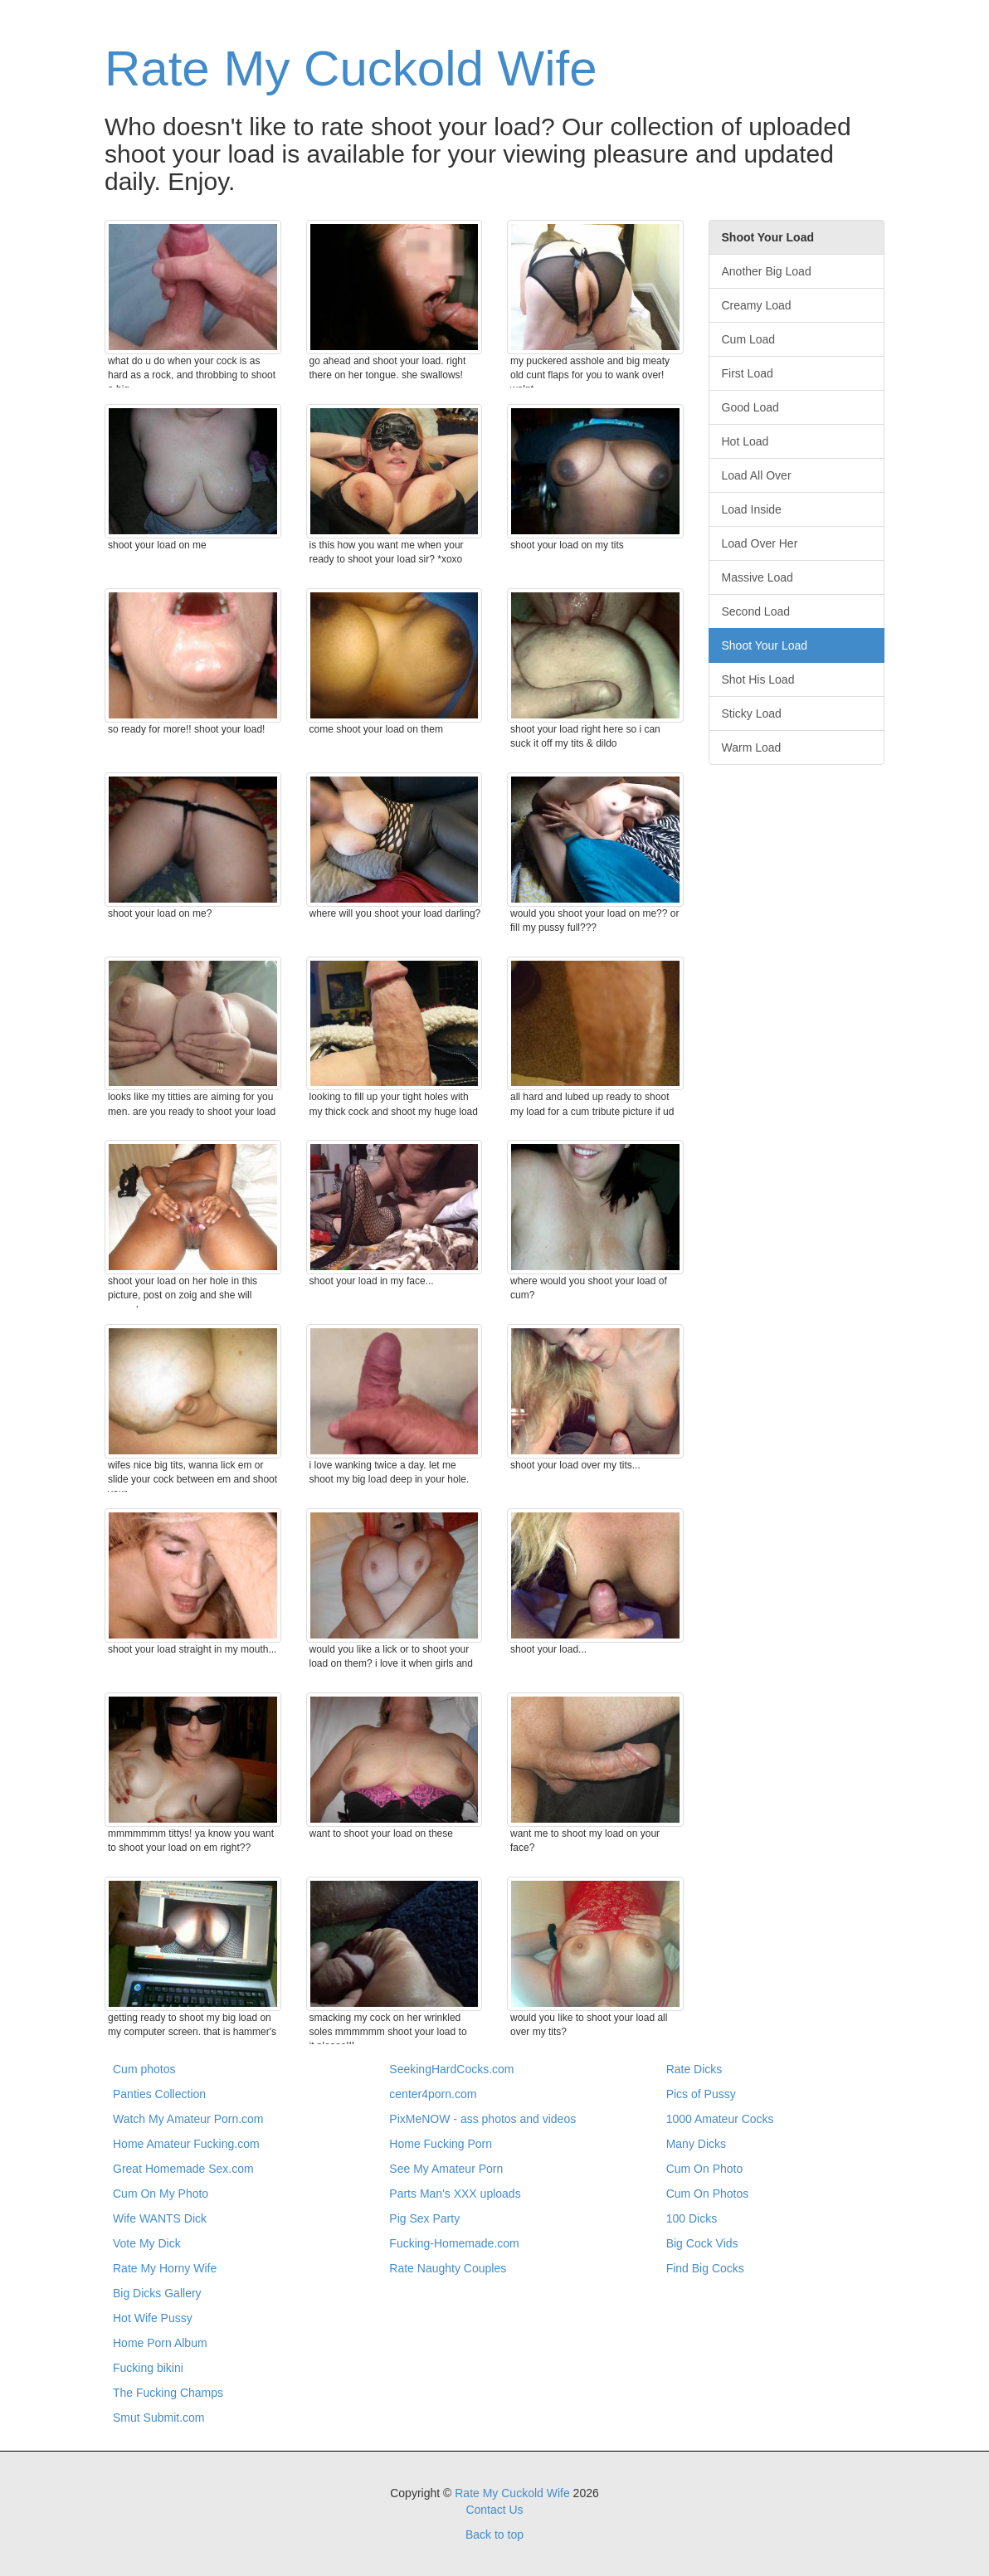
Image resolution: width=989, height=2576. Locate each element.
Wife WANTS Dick (160, 2218)
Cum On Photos (707, 2193)
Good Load (750, 407)
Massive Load (757, 577)
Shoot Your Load (765, 645)
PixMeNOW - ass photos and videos (482, 2119)
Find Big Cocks (705, 2268)
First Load (747, 373)
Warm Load (752, 747)
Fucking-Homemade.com (454, 2243)
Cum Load (749, 339)
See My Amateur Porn (446, 2168)
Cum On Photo (704, 2168)
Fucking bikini (148, 2367)
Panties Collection (159, 2094)
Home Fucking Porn (440, 2143)
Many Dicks (696, 2143)
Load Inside (752, 509)
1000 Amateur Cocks (720, 2119)
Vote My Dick (147, 2243)
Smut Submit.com (158, 2417)
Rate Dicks (694, 2069)
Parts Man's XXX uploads (454, 2193)
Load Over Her (760, 543)
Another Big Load (766, 271)
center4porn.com (432, 2094)
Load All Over (757, 475)
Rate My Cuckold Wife (351, 68)
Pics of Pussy (701, 2094)
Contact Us (494, 2509)
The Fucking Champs (168, 2392)
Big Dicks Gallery (157, 2293)
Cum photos (144, 2069)
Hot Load (745, 441)
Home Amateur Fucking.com (186, 2143)
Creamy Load (757, 305)
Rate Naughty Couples (447, 2268)
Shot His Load (758, 679)
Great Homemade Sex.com (183, 2168)
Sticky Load (752, 713)
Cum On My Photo (160, 2193)
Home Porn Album (160, 2343)
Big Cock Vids (702, 2243)
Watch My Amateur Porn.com (188, 2119)
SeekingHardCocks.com (451, 2069)
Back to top (494, 2534)
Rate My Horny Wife (165, 2268)
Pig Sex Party (424, 2218)
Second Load (756, 611)
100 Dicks (691, 2218)
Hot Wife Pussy (152, 2318)
